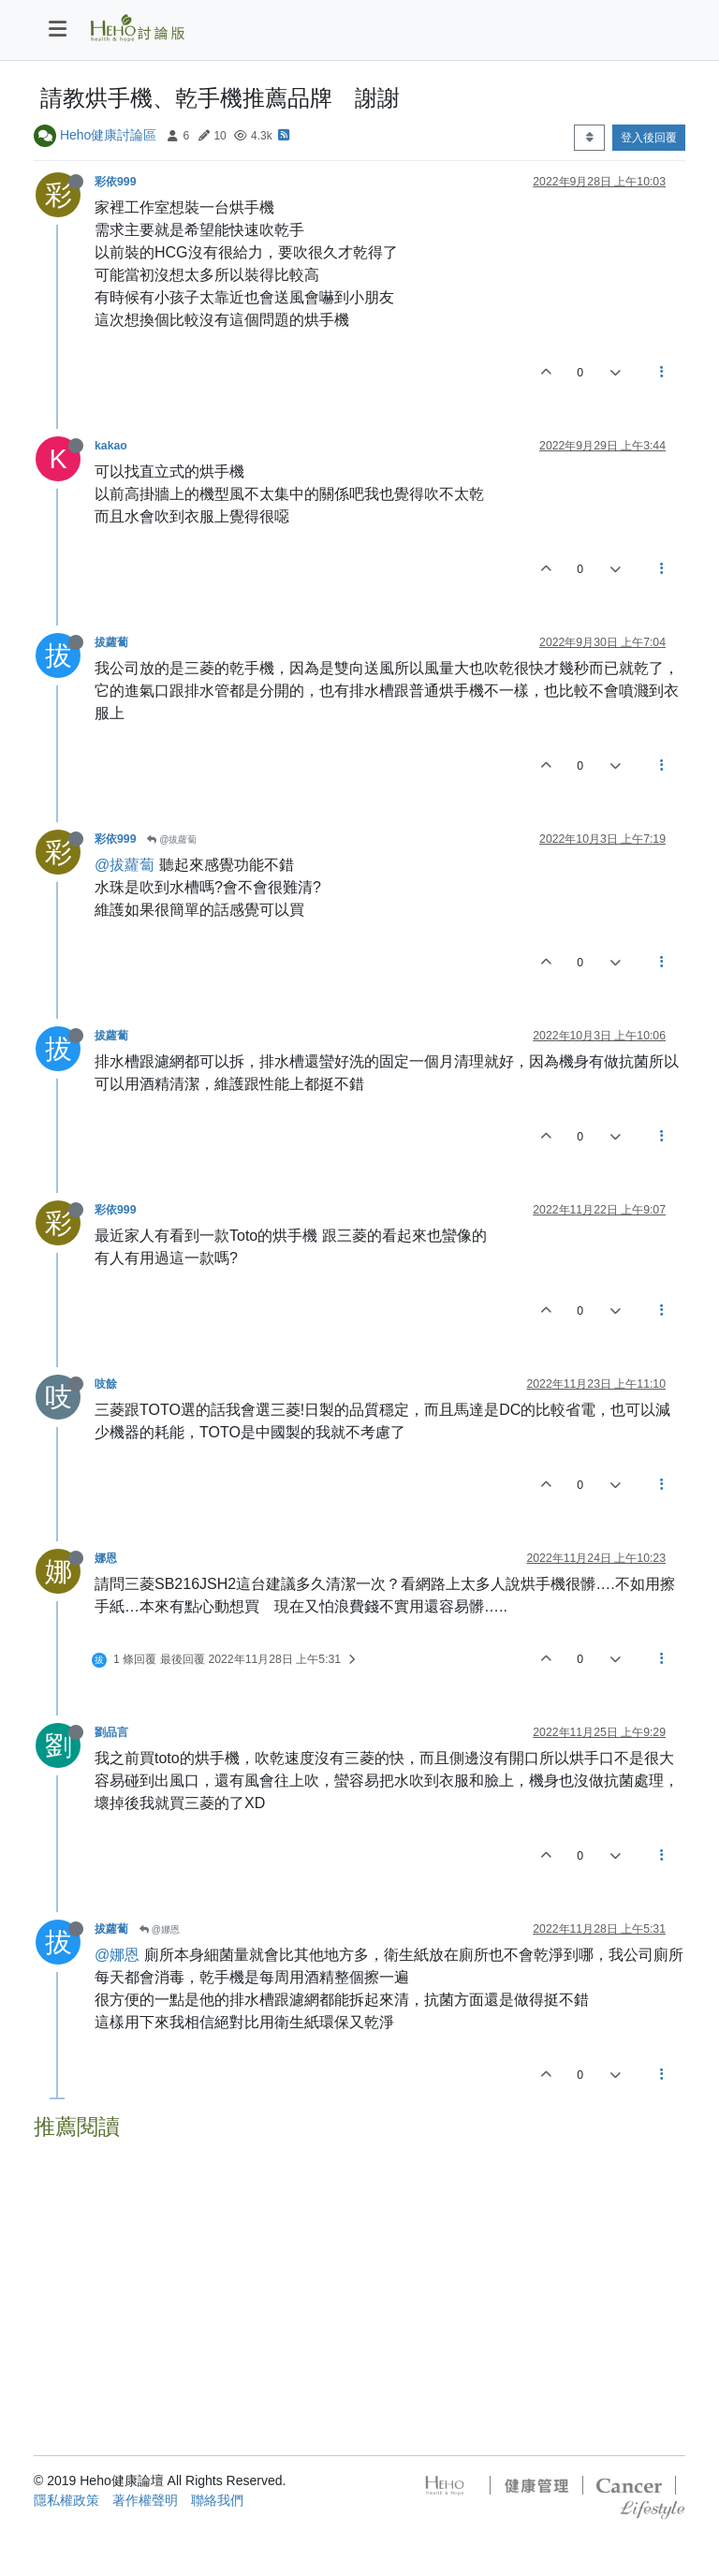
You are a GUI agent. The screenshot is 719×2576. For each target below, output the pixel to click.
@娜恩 (159, 1929)
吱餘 (106, 1384)
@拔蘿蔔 (172, 839)
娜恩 (106, 1558)
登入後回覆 (649, 137)
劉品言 (111, 1732)
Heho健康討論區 (108, 134)
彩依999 (115, 181)
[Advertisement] (359, 2279)
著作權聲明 (145, 2500)
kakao (111, 445)
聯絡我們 (217, 2500)
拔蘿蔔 (111, 642)
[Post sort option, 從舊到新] (589, 138)
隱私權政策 (66, 2500)
